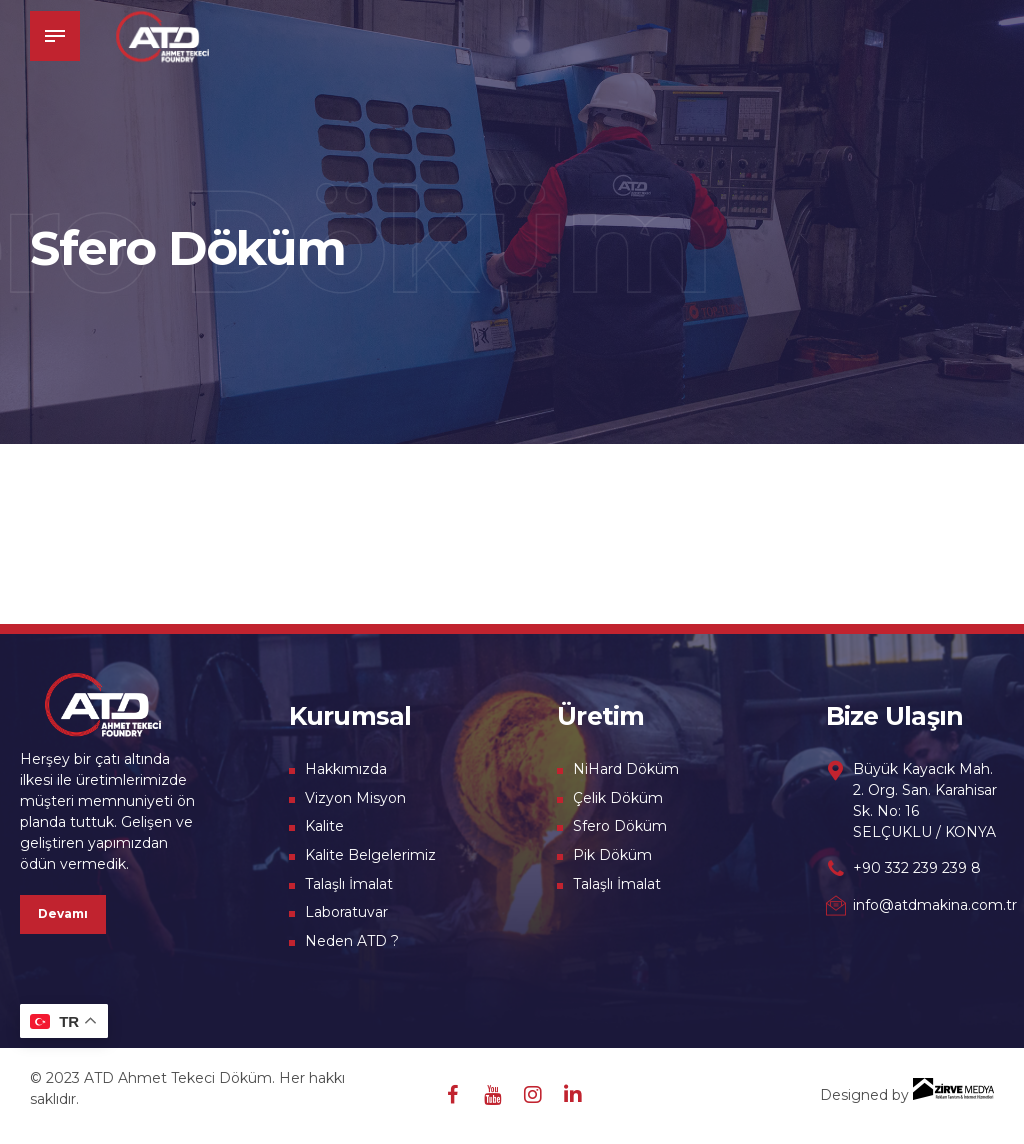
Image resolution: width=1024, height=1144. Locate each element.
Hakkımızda (346, 769)
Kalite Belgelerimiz (370, 855)
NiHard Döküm (626, 769)
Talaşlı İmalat (349, 884)
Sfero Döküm (620, 826)
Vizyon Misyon (355, 798)
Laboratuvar (346, 912)
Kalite (324, 826)
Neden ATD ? (352, 941)
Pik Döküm (612, 855)
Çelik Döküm (618, 798)
